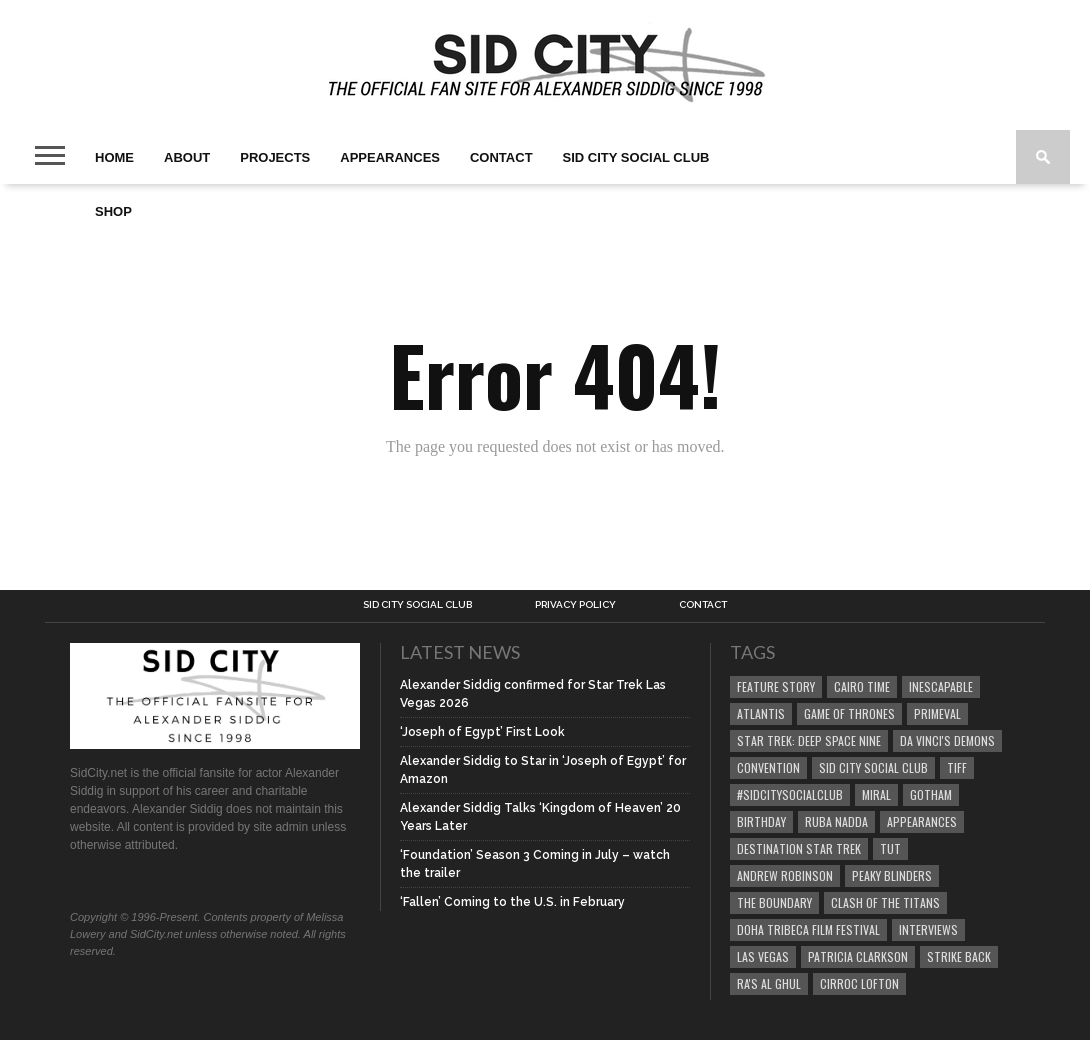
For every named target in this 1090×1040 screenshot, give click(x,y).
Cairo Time (862, 686)
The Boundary (774, 902)
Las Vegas (763, 956)
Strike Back (959, 956)
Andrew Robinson (785, 875)
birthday (761, 821)
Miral (876, 794)
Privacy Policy (575, 605)
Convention (768, 767)
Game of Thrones (849, 713)
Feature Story (776, 686)
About (187, 157)
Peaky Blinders (892, 875)
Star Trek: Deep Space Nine (809, 740)
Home (114, 157)
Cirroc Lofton (859, 983)
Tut (890, 848)
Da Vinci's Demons (947, 740)
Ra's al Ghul (769, 983)
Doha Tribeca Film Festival (808, 929)
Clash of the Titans (885, 902)
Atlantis (761, 713)
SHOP (113, 211)
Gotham (931, 794)
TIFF (957, 767)
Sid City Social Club (636, 157)
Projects (275, 157)
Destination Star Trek (799, 848)
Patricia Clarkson (858, 956)
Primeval (937, 713)
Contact (501, 157)
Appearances (390, 157)
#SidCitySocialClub (790, 794)
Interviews (928, 929)
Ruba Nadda (836, 821)
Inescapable (941, 686)
